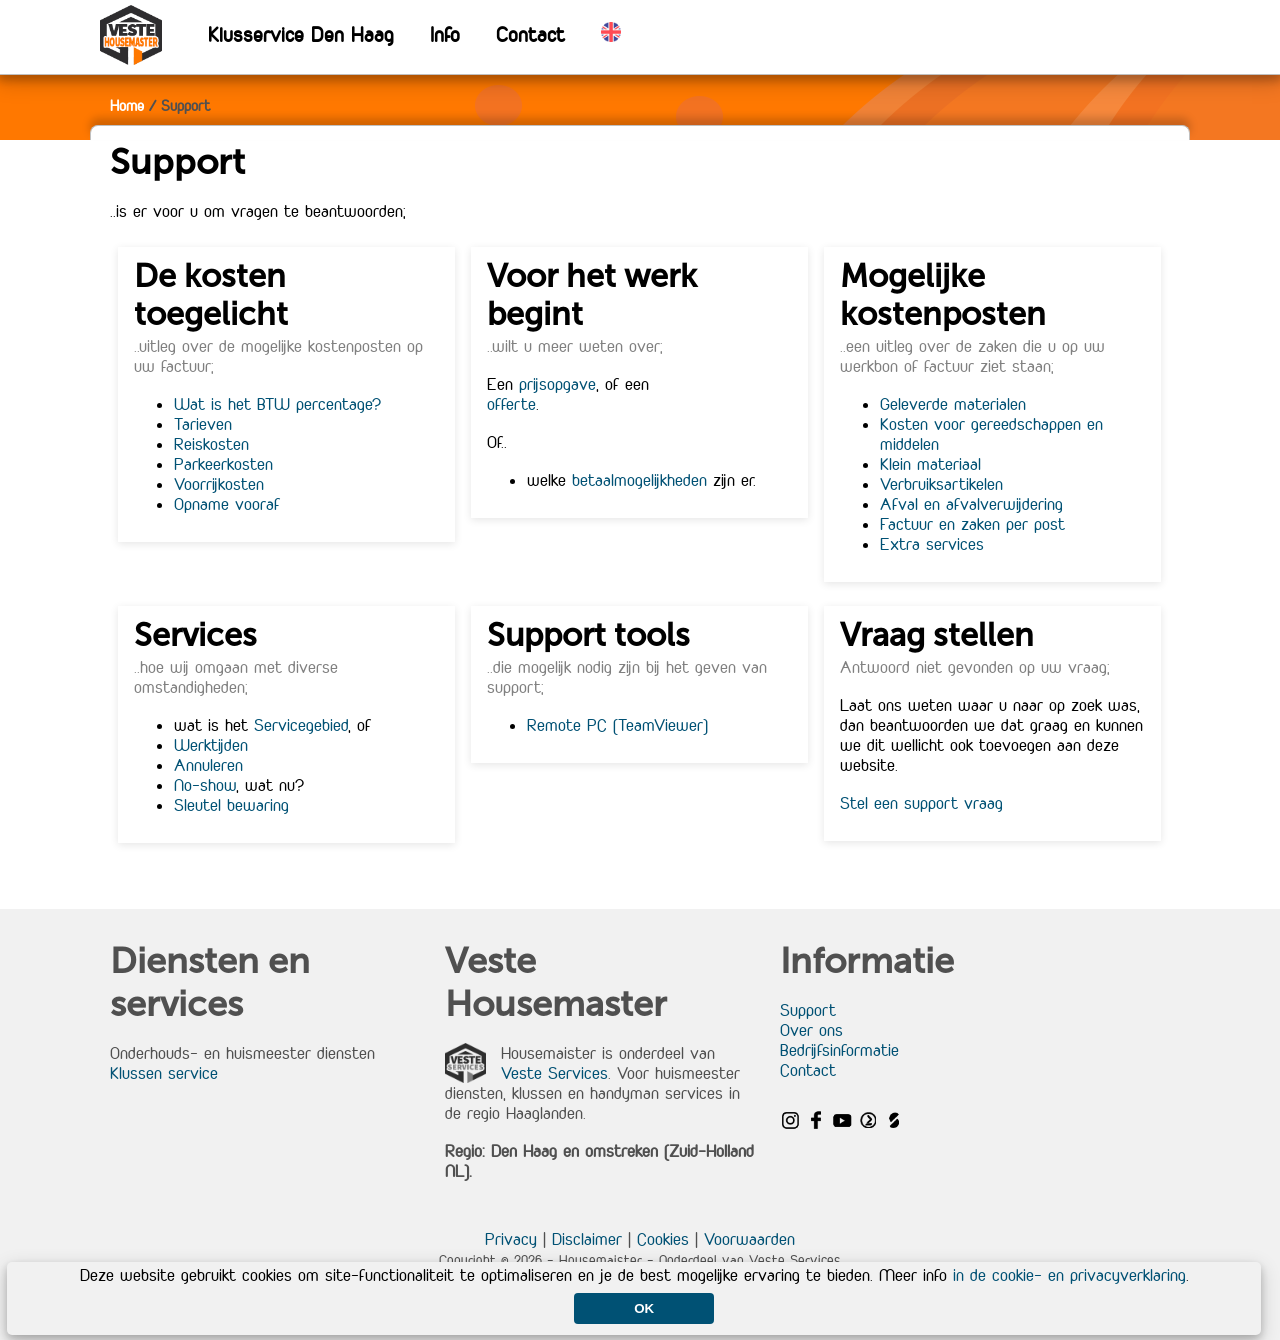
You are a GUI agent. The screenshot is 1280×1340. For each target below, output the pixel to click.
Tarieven (203, 424)
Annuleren (208, 765)
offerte (511, 404)
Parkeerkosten (223, 464)
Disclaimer (587, 1239)
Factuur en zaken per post (972, 524)
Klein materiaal (930, 464)
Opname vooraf (227, 504)
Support (808, 1010)
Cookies (663, 1239)
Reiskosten (211, 444)
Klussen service (164, 1073)
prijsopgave (557, 384)
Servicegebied (301, 725)
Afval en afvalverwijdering (971, 504)
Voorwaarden (749, 1239)
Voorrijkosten (219, 484)
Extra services (932, 544)
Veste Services (554, 1073)
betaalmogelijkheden (639, 480)
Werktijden (211, 745)
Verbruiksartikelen (941, 484)
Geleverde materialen (953, 404)
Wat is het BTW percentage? (277, 404)
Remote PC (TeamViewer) (617, 725)
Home (127, 105)
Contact (530, 34)
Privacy (511, 1239)
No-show (205, 785)
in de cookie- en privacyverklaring (1069, 1275)
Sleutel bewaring (231, 805)
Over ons (811, 1030)
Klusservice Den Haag (301, 34)
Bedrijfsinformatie (839, 1050)
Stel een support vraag (921, 803)
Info (445, 34)
